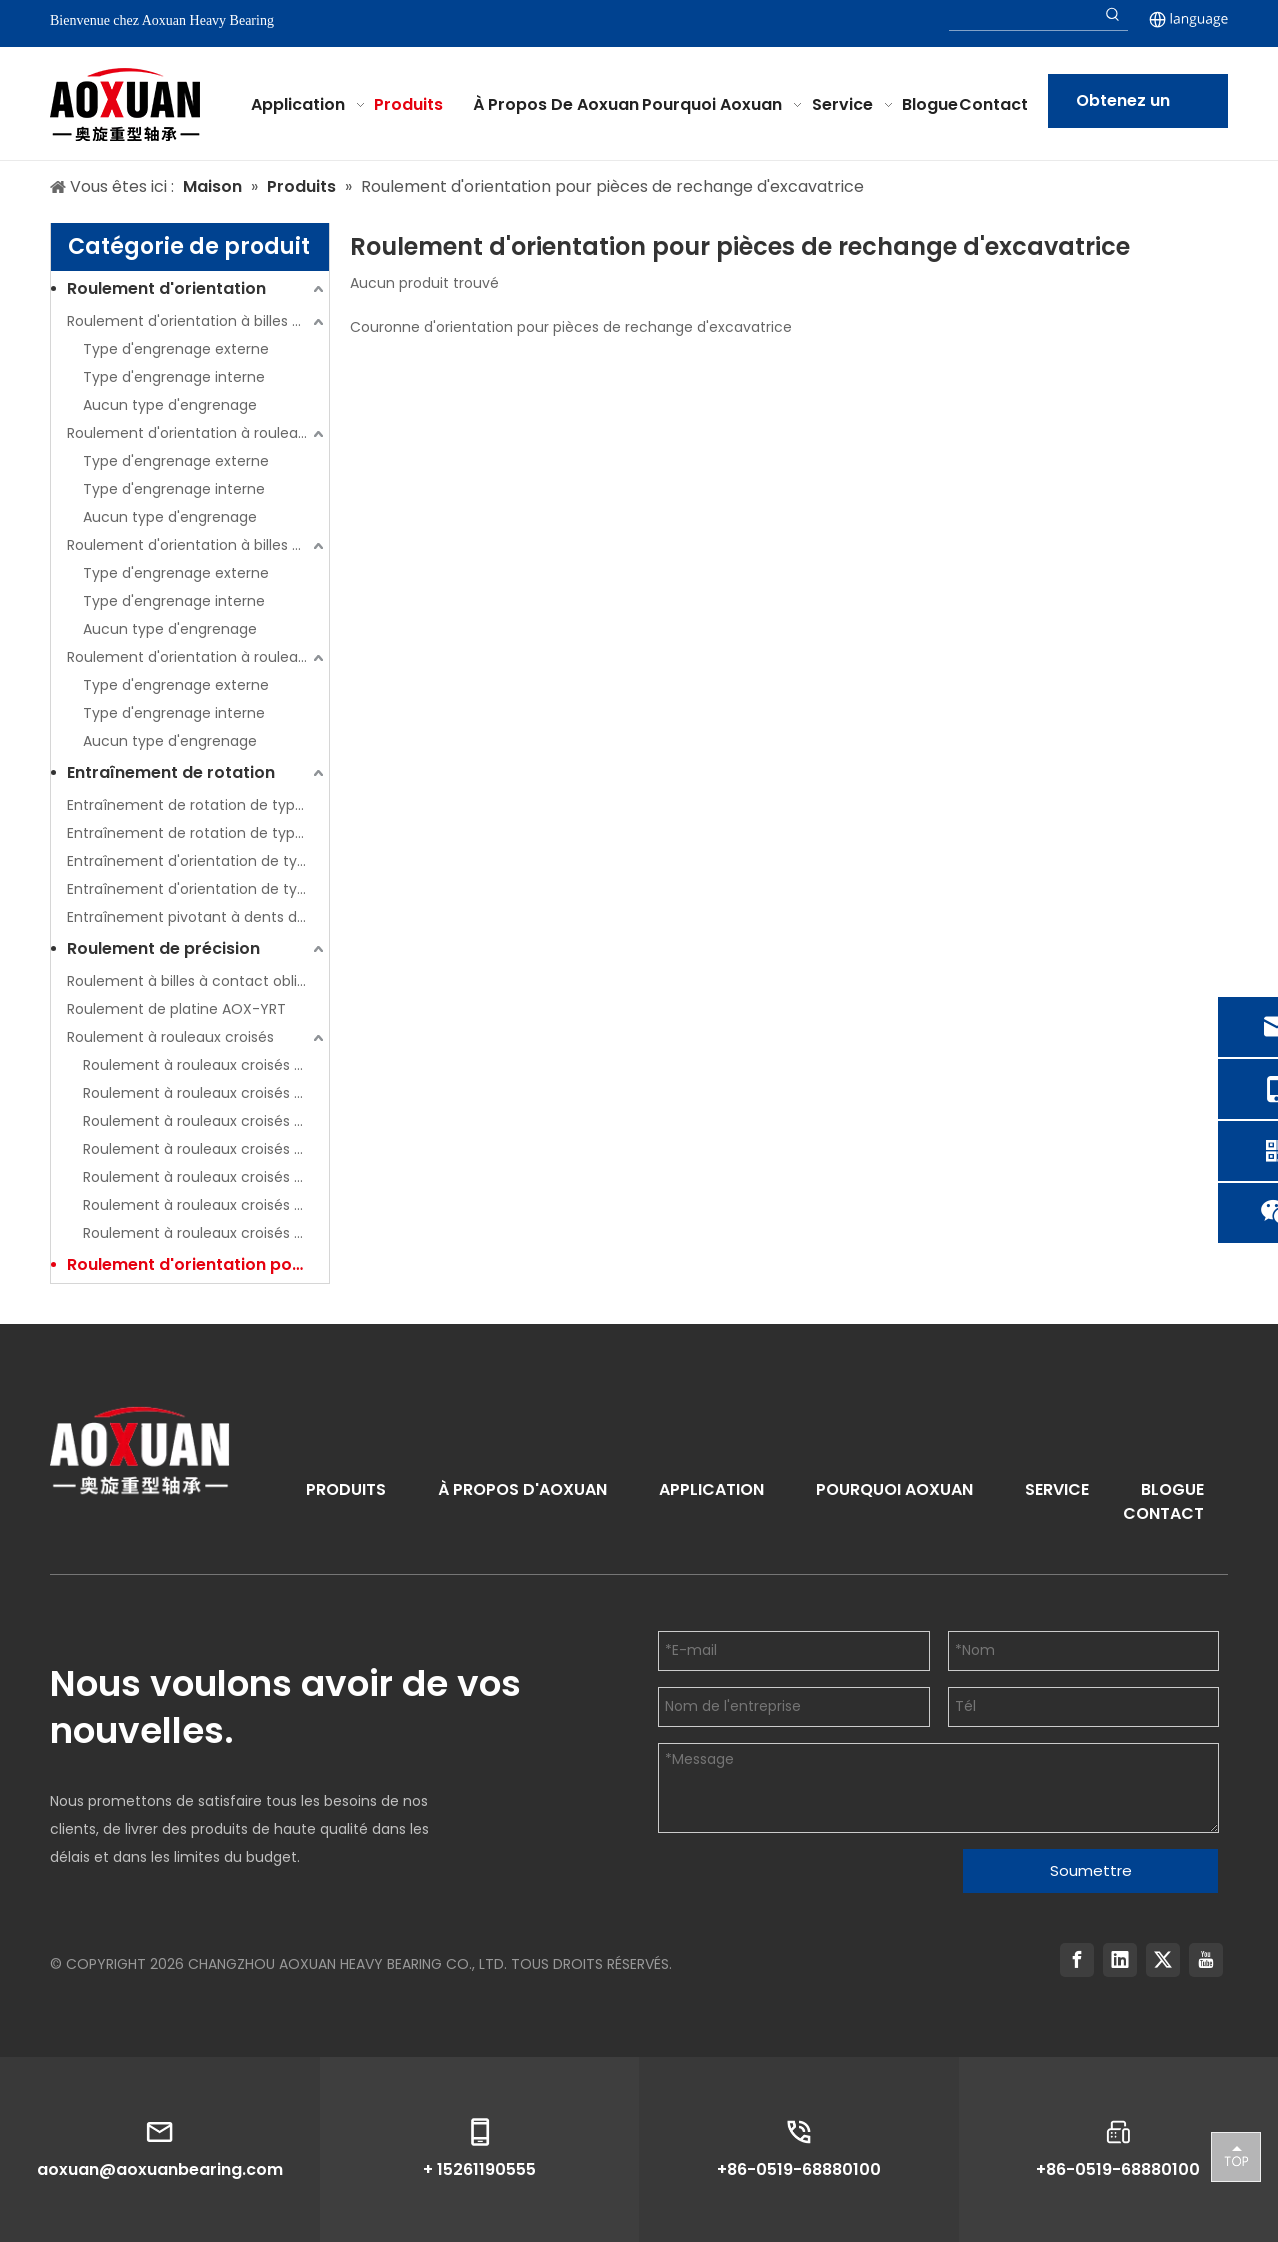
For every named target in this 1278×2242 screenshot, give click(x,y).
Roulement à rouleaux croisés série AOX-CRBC (206, 1065)
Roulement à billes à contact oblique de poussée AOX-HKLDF (198, 981)
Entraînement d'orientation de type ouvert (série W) (198, 889)
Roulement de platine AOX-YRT (176, 1009)
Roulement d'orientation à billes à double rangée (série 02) (198, 545)
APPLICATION (711, 1489)
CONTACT (1163, 1513)
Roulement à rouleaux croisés (170, 1037)
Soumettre (1091, 1870)
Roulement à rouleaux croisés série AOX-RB (206, 1121)
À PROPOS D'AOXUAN (522, 1489)
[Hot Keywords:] (1113, 15)
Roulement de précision (163, 948)
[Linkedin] (1120, 1960)
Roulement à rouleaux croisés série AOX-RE (206, 1149)
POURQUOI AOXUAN (894, 1489)
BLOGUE (1172, 1489)
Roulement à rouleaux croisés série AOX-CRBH (206, 1093)
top (1236, 2156)
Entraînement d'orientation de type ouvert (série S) (198, 861)
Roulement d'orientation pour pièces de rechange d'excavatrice (198, 1264)
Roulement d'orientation (166, 288)
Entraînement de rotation (171, 772)
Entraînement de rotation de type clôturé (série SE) (198, 805)
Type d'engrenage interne (174, 377)
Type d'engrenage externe (176, 349)
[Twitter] (1163, 1960)
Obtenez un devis (1123, 108)
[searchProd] (1024, 15)
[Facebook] (1077, 1960)
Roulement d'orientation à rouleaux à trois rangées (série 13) (198, 657)
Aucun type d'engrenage (170, 405)
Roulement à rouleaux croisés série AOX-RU (206, 1177)
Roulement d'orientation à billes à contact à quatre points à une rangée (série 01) (198, 321)
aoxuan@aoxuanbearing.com (160, 2169)
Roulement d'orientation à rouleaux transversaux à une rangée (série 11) (198, 433)
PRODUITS (346, 1489)
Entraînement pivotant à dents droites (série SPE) (198, 917)
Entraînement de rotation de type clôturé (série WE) (198, 833)
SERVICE (1057, 1489)
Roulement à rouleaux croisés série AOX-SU (206, 1205)
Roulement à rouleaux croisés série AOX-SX (206, 1233)
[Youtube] (1206, 1960)
